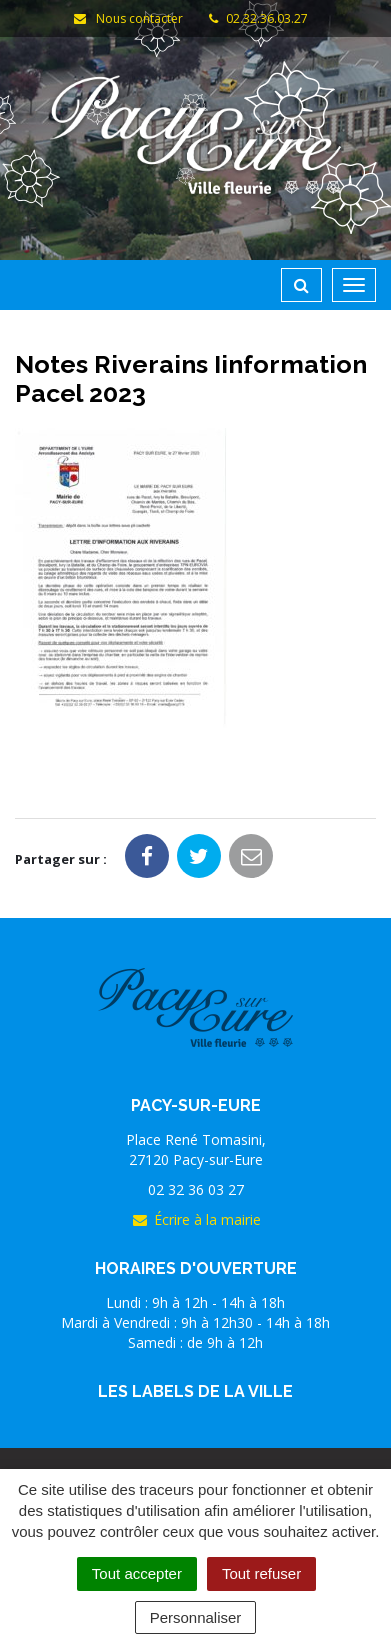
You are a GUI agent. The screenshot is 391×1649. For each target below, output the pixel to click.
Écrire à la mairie (196, 1219)
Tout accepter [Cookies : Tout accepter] (137, 1573)
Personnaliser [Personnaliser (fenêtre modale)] (196, 1617)
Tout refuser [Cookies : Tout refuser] (261, 1573)
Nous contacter (128, 18)
